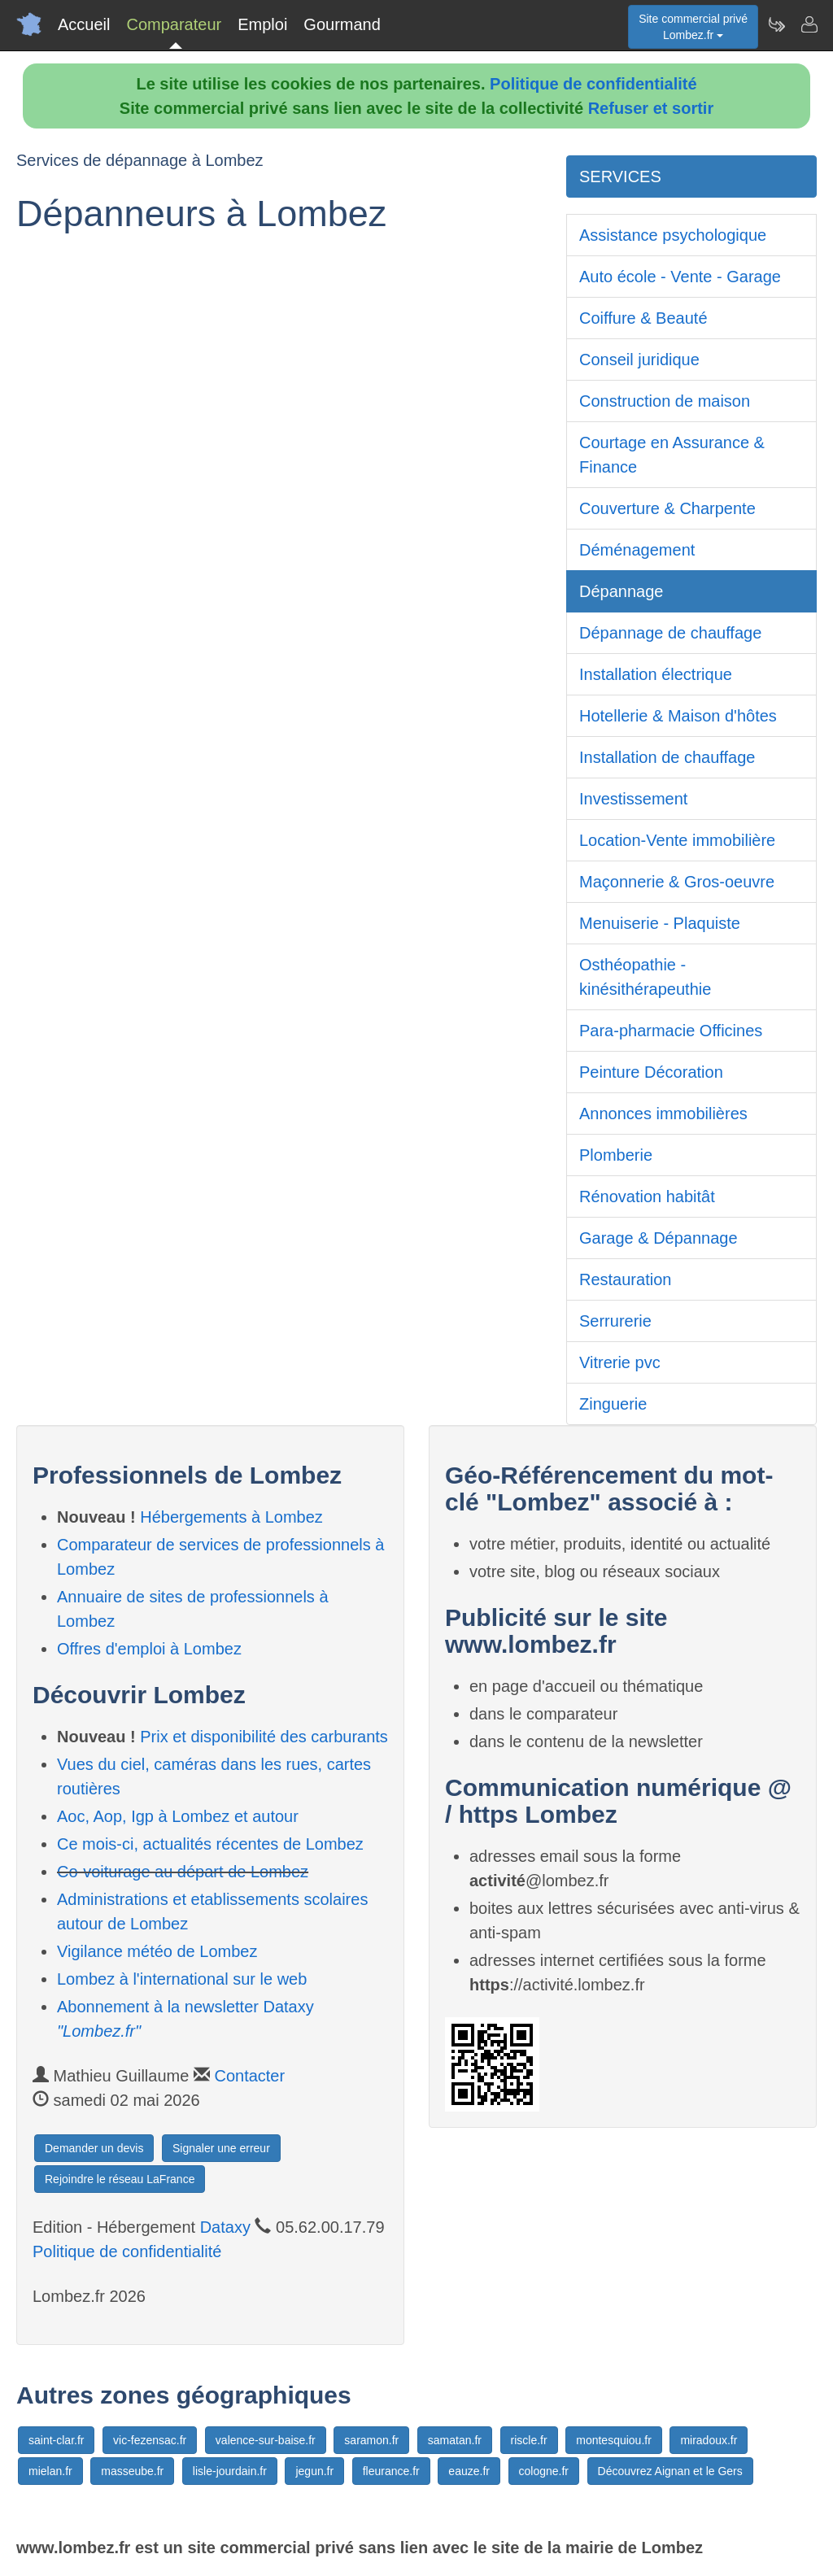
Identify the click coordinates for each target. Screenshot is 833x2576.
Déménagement (637, 550)
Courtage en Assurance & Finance (672, 455)
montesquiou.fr (614, 2440)
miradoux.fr (708, 2440)
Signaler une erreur (221, 2148)
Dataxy (225, 2227)
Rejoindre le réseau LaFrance (119, 2179)
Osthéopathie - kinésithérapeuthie (645, 977)
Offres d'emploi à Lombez (149, 1649)
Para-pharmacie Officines (670, 1031)
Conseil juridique (639, 359)
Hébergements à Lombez (231, 1517)
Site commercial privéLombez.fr (693, 26)
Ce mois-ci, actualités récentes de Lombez (210, 1844)
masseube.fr (132, 2471)
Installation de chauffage (667, 757)
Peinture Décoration (651, 1072)
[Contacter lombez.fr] (808, 24)
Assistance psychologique (672, 235)
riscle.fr (529, 2440)
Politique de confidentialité (593, 84)
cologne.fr (544, 2471)
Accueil (84, 24)
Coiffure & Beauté (643, 318)
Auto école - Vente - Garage (680, 276)
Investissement (633, 799)
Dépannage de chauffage (670, 633)
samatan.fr (455, 2440)
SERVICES (620, 176)
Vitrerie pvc (620, 1362)
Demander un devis (94, 2148)
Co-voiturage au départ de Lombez (182, 1872)
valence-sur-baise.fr (266, 2440)
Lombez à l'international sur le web (182, 1979)
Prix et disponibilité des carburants (264, 1737)
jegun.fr (314, 2471)
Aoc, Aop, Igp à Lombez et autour (178, 1816)
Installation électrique (655, 674)
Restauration (625, 1279)
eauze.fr (469, 2471)
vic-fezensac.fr (149, 2440)
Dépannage (621, 591)
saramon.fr (371, 2440)
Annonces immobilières (663, 1113)
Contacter (249, 2076)
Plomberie (615, 1155)
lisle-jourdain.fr (230, 2471)
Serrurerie (615, 1321)
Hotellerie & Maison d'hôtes (678, 716)
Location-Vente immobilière (677, 840)
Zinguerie (613, 1404)
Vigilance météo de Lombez (157, 1951)
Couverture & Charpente (667, 508)
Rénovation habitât (647, 1196)
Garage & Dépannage (658, 1238)
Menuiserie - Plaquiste (659, 923)
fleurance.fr (391, 2471)
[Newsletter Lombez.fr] (776, 24)
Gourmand (342, 24)
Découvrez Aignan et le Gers (670, 2471)
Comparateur (173, 24)
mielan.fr (50, 2471)
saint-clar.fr (56, 2440)
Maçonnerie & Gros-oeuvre (676, 882)
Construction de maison (664, 401)
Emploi (262, 24)
